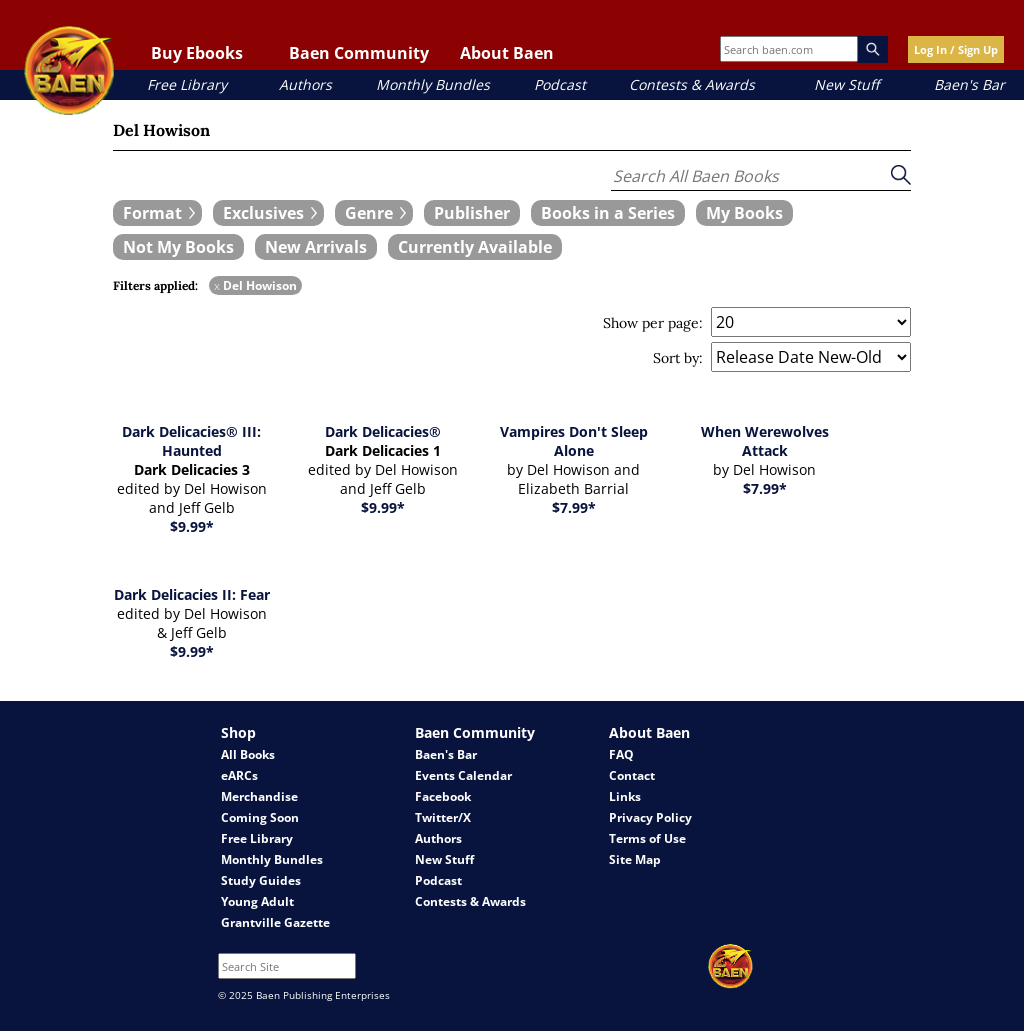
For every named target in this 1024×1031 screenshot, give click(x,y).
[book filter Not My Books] (178, 247)
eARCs (239, 775)
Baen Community (359, 53)
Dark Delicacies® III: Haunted (191, 441)
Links (625, 796)
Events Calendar (463, 775)
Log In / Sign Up (956, 49)
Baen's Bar (969, 84)
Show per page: (653, 323)
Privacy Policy (650, 817)
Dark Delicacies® (383, 431)
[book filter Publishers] (472, 213)
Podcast (560, 84)
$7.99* (574, 507)
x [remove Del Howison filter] (217, 285)
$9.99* (192, 526)
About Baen (507, 53)
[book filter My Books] (744, 213)
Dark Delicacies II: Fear (192, 594)
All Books (248, 754)
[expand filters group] (157, 213)
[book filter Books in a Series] (608, 213)
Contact (632, 775)
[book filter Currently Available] (475, 247)
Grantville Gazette (275, 922)
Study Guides (261, 880)
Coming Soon (260, 817)
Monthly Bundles (433, 84)
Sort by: (678, 358)
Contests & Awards (692, 84)
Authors (305, 84)
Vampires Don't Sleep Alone (574, 441)
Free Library (187, 84)
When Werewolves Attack (765, 441)
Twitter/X (443, 817)
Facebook (443, 796)
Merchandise (259, 796)
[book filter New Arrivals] (316, 247)
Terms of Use (647, 838)
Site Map (635, 859)
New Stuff (846, 84)
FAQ (621, 754)
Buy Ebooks (197, 53)
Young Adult (257, 901)
